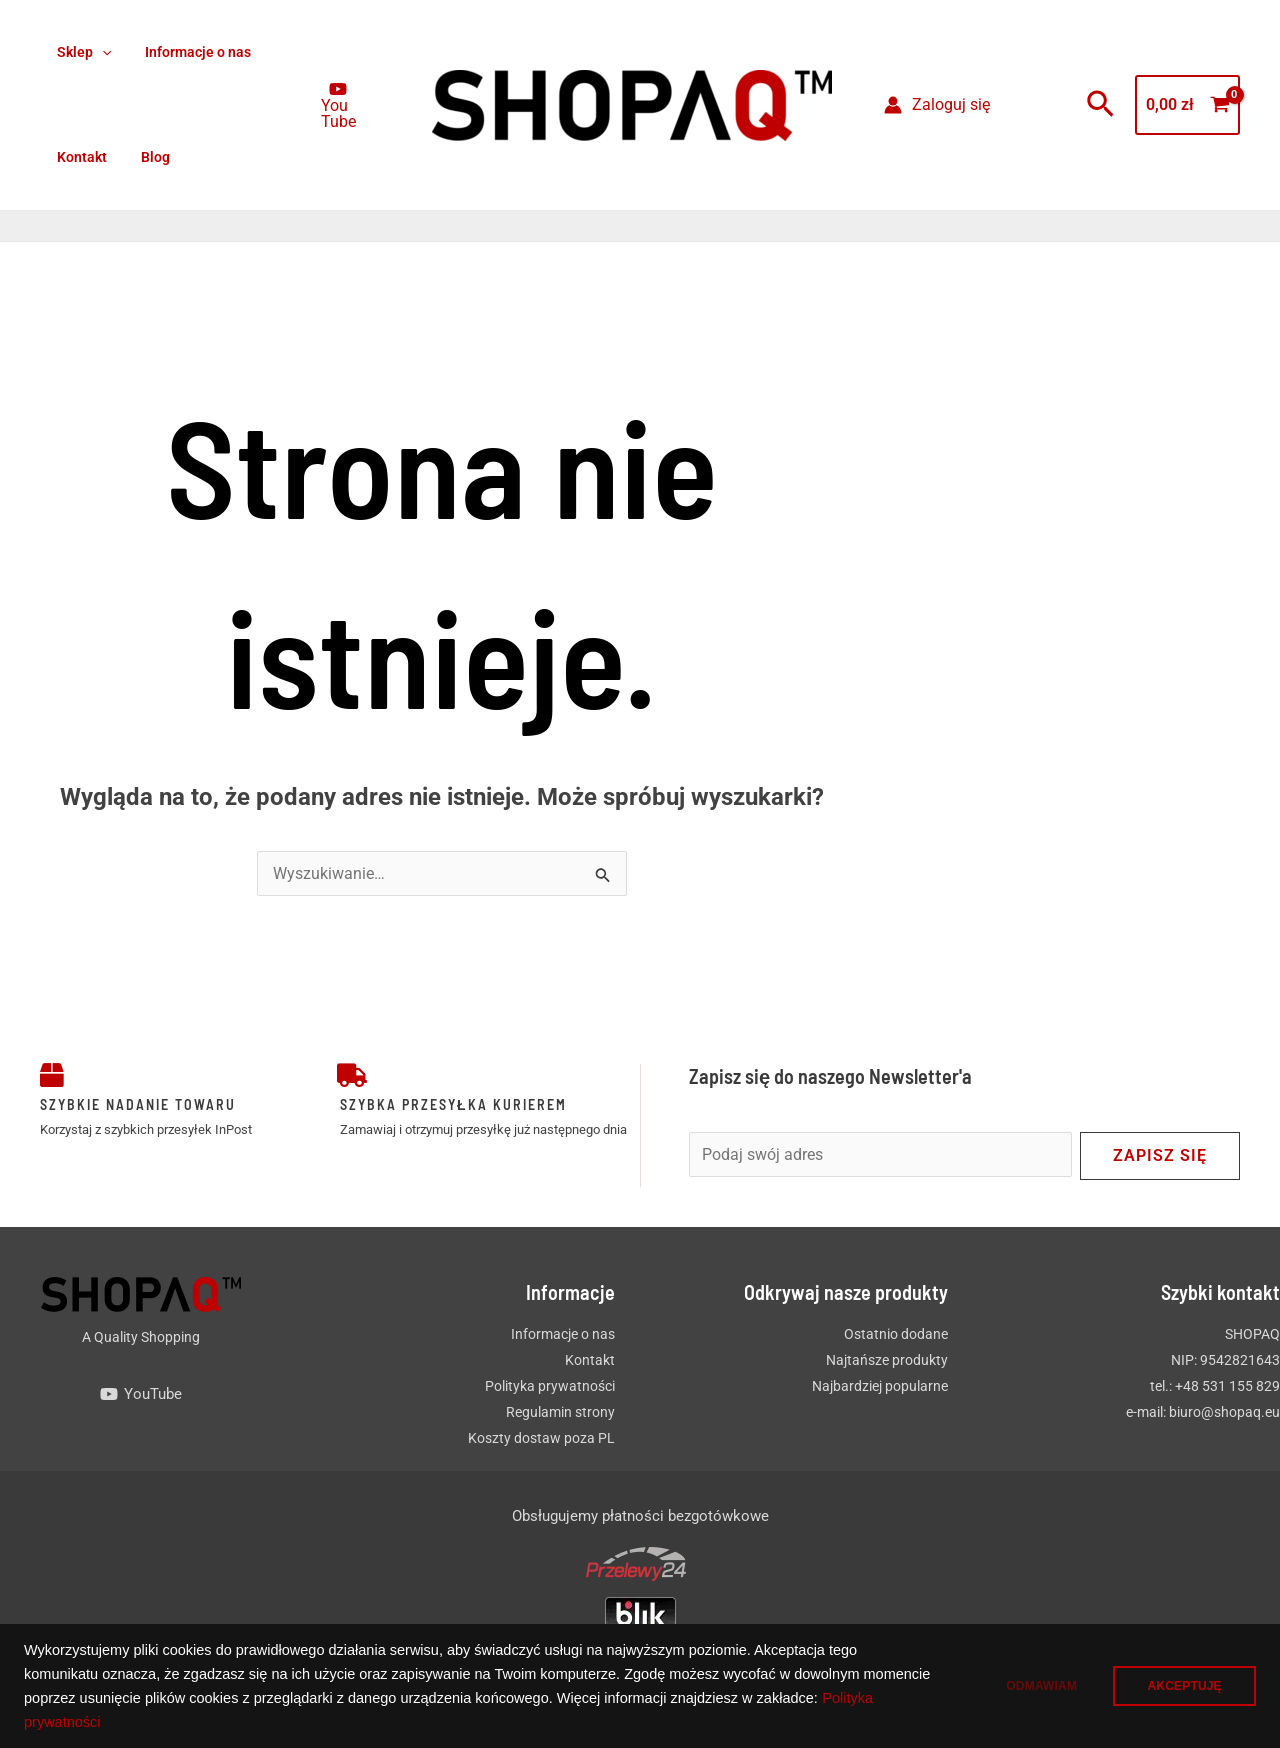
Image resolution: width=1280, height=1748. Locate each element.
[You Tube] (336, 105)
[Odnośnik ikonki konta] (937, 105)
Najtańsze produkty (887, 1360)
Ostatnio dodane (896, 1334)
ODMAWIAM (1033, 1686)
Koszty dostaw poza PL (541, 1438)
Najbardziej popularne (880, 1386)
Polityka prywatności (155, 1722)
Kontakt (79, 157)
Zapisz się (1160, 1155)
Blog (146, 157)
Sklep (81, 52)
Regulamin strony (560, 1412)
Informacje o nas (189, 52)
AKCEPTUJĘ (1182, 1686)
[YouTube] (141, 1394)
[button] (99, 52)
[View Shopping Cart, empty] (1187, 105)
